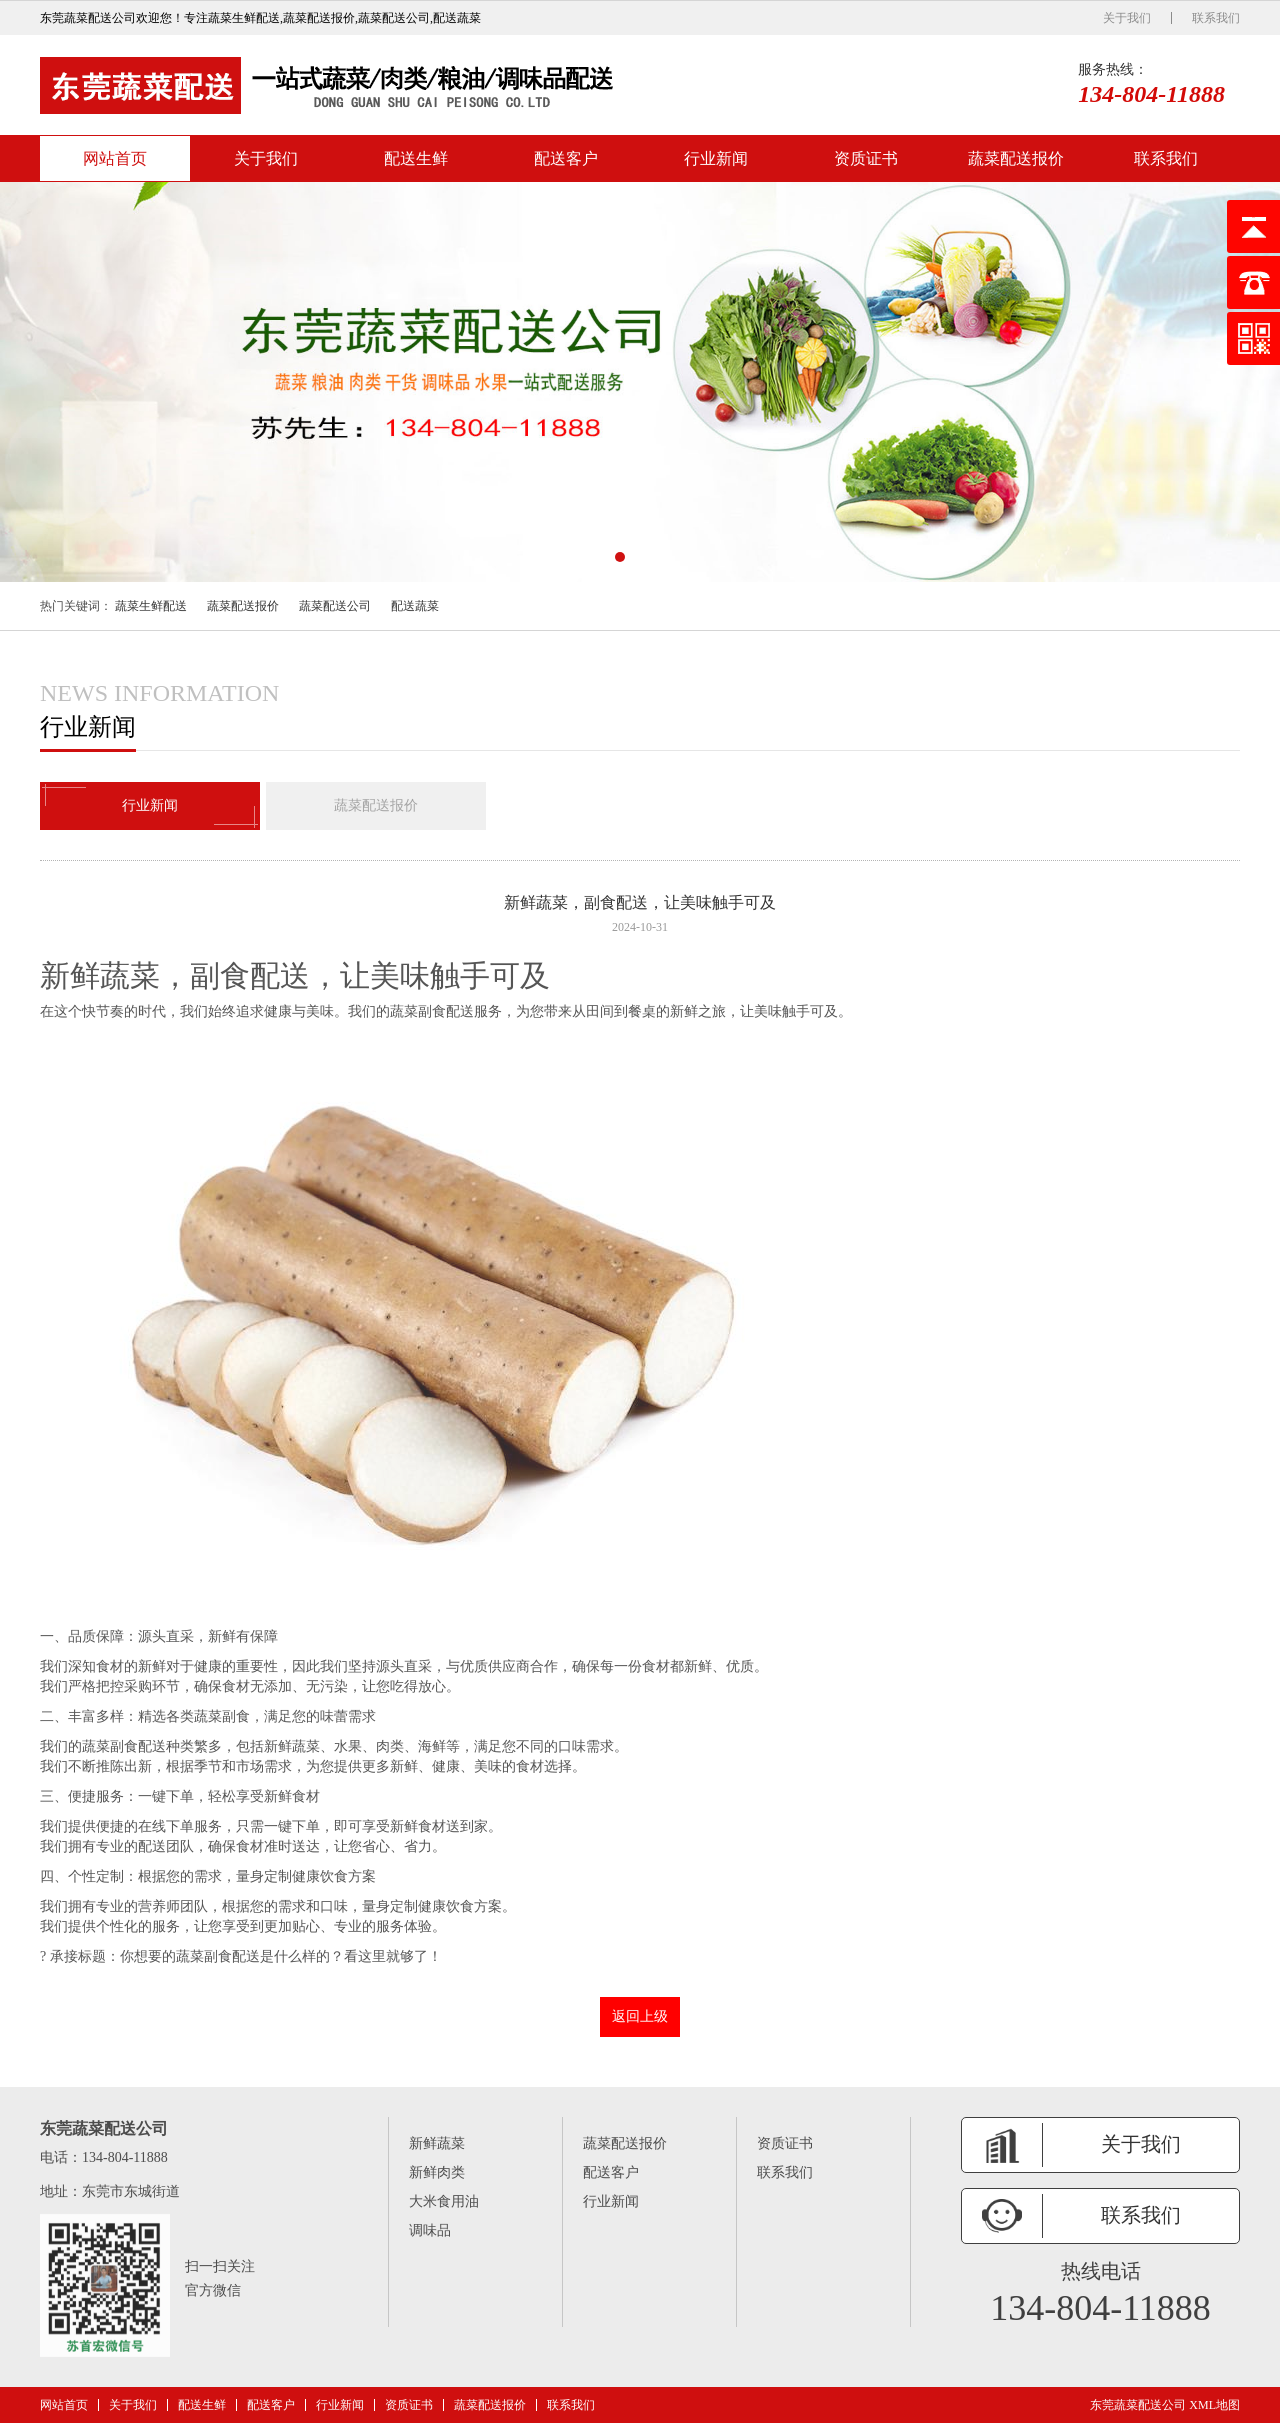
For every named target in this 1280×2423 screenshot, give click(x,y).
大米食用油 (444, 2201)
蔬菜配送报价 (1016, 158)
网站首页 (115, 158)
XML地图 (1214, 2405)
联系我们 (1216, 18)
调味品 (430, 2230)
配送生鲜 (416, 158)
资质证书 (866, 158)
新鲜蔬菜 (437, 2143)
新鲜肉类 (437, 2172)
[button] (620, 557)
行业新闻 (716, 158)
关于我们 (1127, 18)
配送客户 (566, 158)
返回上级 (640, 2016)
